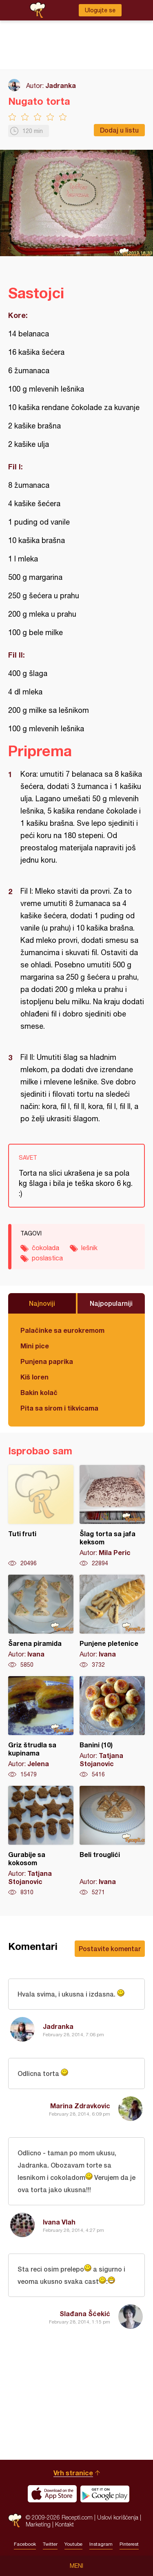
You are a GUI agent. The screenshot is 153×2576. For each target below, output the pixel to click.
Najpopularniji (111, 1303)
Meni (76, 2565)
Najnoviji (42, 1303)
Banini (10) (112, 1727)
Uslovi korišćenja (117, 2517)
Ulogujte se (100, 10)
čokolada (45, 1247)
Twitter (50, 2544)
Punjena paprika (46, 1361)
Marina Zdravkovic (80, 2105)
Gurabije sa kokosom (40, 1841)
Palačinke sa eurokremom (62, 1330)
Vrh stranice (73, 2473)
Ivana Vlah (59, 2222)
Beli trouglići (112, 1841)
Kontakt (64, 2524)
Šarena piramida (40, 1622)
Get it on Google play (104, 2493)
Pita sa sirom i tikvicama (59, 1408)
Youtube (73, 2544)
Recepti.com (15, 2521)
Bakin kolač (39, 1392)
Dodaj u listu (119, 130)
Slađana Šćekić (85, 2313)
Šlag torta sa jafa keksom (112, 1516)
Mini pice (34, 1346)
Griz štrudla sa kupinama (40, 1727)
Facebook (25, 2544)
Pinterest (129, 2544)
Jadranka (60, 85)
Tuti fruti (40, 1516)
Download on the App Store (52, 2493)
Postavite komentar (110, 1948)
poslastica (47, 1258)
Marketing (38, 2524)
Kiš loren (34, 1377)
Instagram (101, 2544)
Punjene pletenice (112, 1622)
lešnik (89, 1247)
